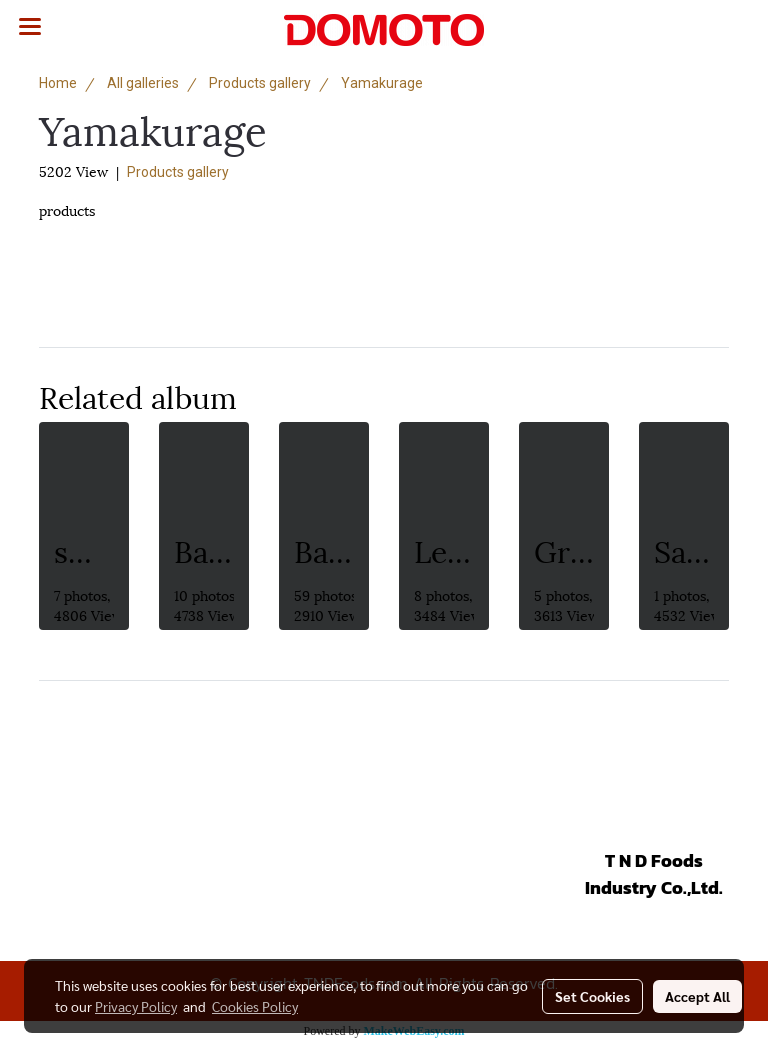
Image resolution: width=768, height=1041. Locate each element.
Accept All (697, 996)
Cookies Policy (255, 1006)
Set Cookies (592, 996)
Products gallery (178, 172)
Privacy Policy (136, 1006)
